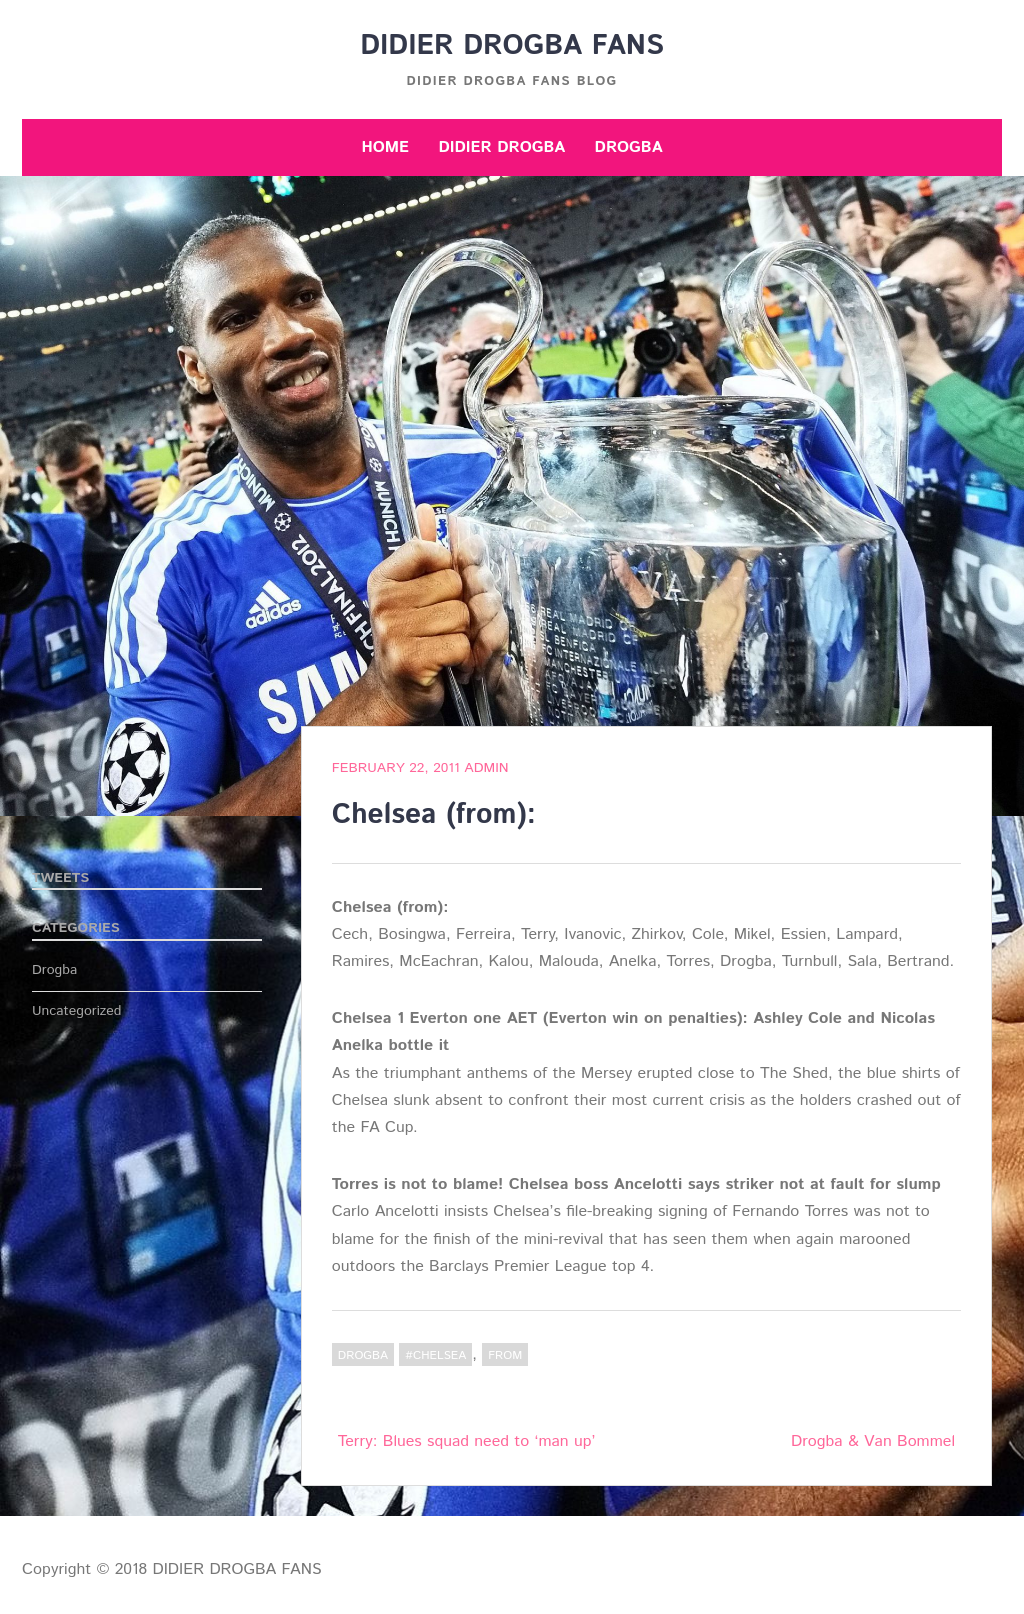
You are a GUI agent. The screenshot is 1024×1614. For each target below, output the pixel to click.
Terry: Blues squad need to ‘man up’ (467, 1441)
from (505, 1355)
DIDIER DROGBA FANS (512, 46)
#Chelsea (435, 1355)
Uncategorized (77, 1011)
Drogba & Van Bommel (873, 1441)
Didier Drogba (501, 147)
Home (385, 147)
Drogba (629, 147)
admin (486, 768)
